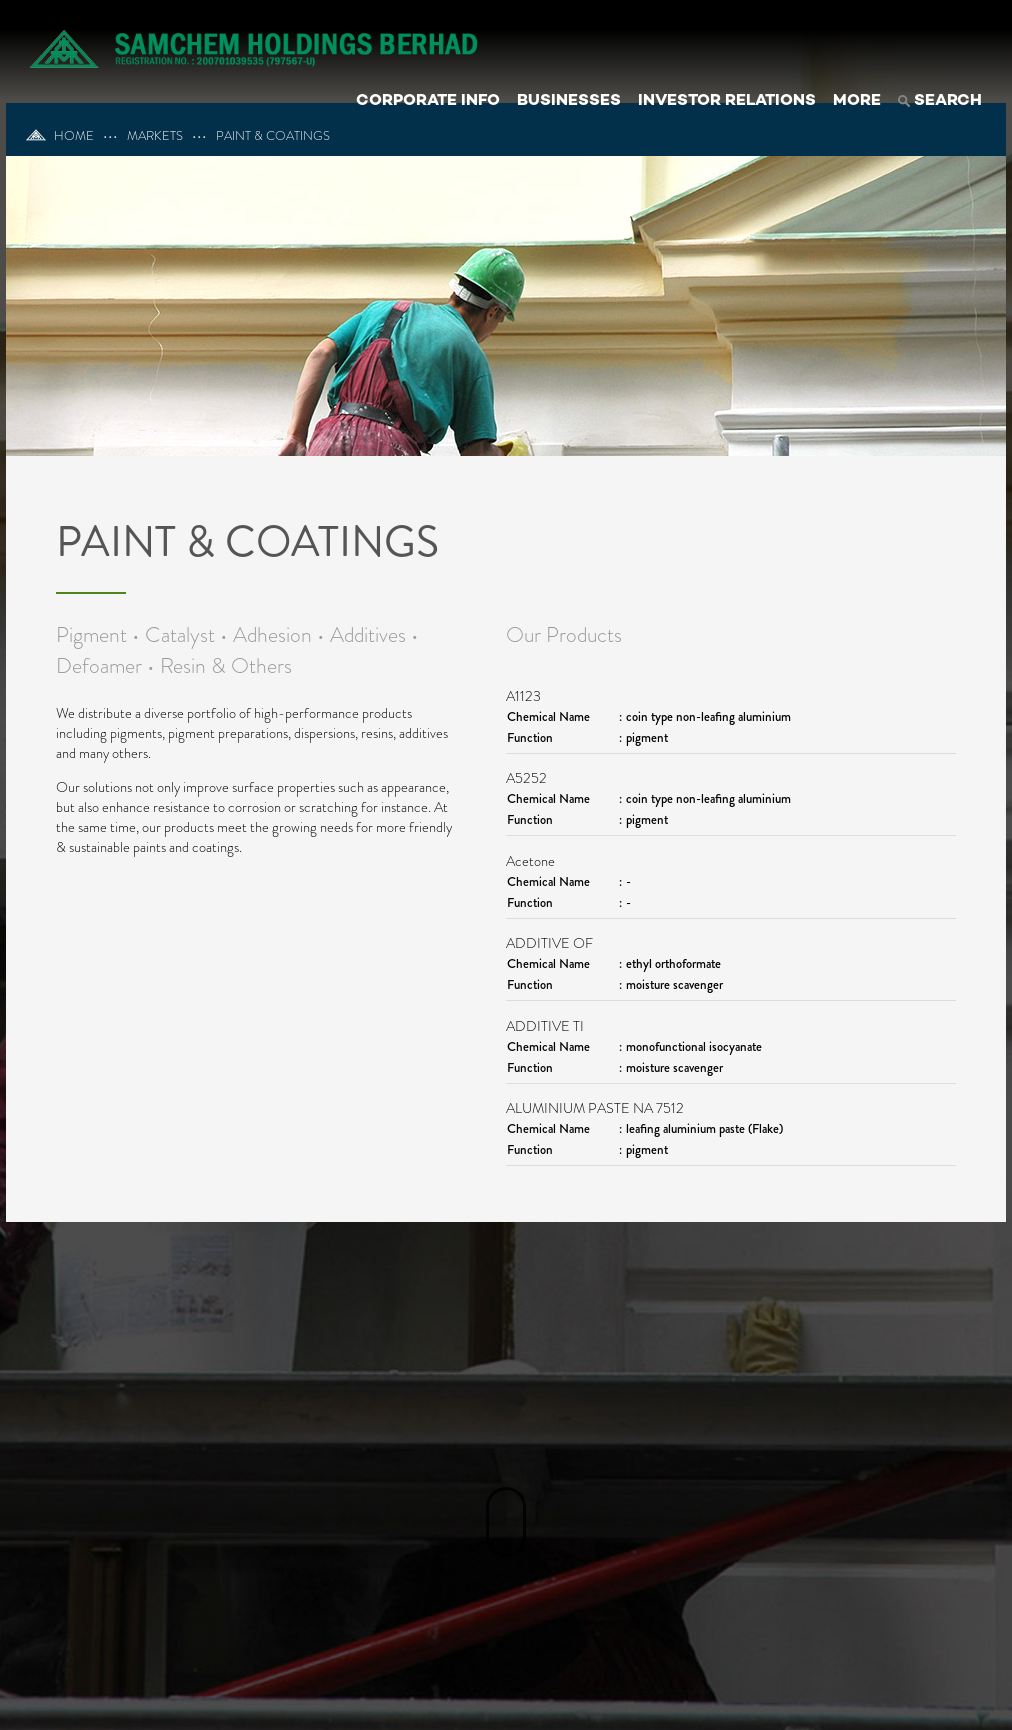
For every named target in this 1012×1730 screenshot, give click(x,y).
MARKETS (155, 136)
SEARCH (940, 101)
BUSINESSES (569, 101)
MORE (857, 101)
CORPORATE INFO (428, 101)
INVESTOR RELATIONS (727, 101)
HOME (60, 136)
